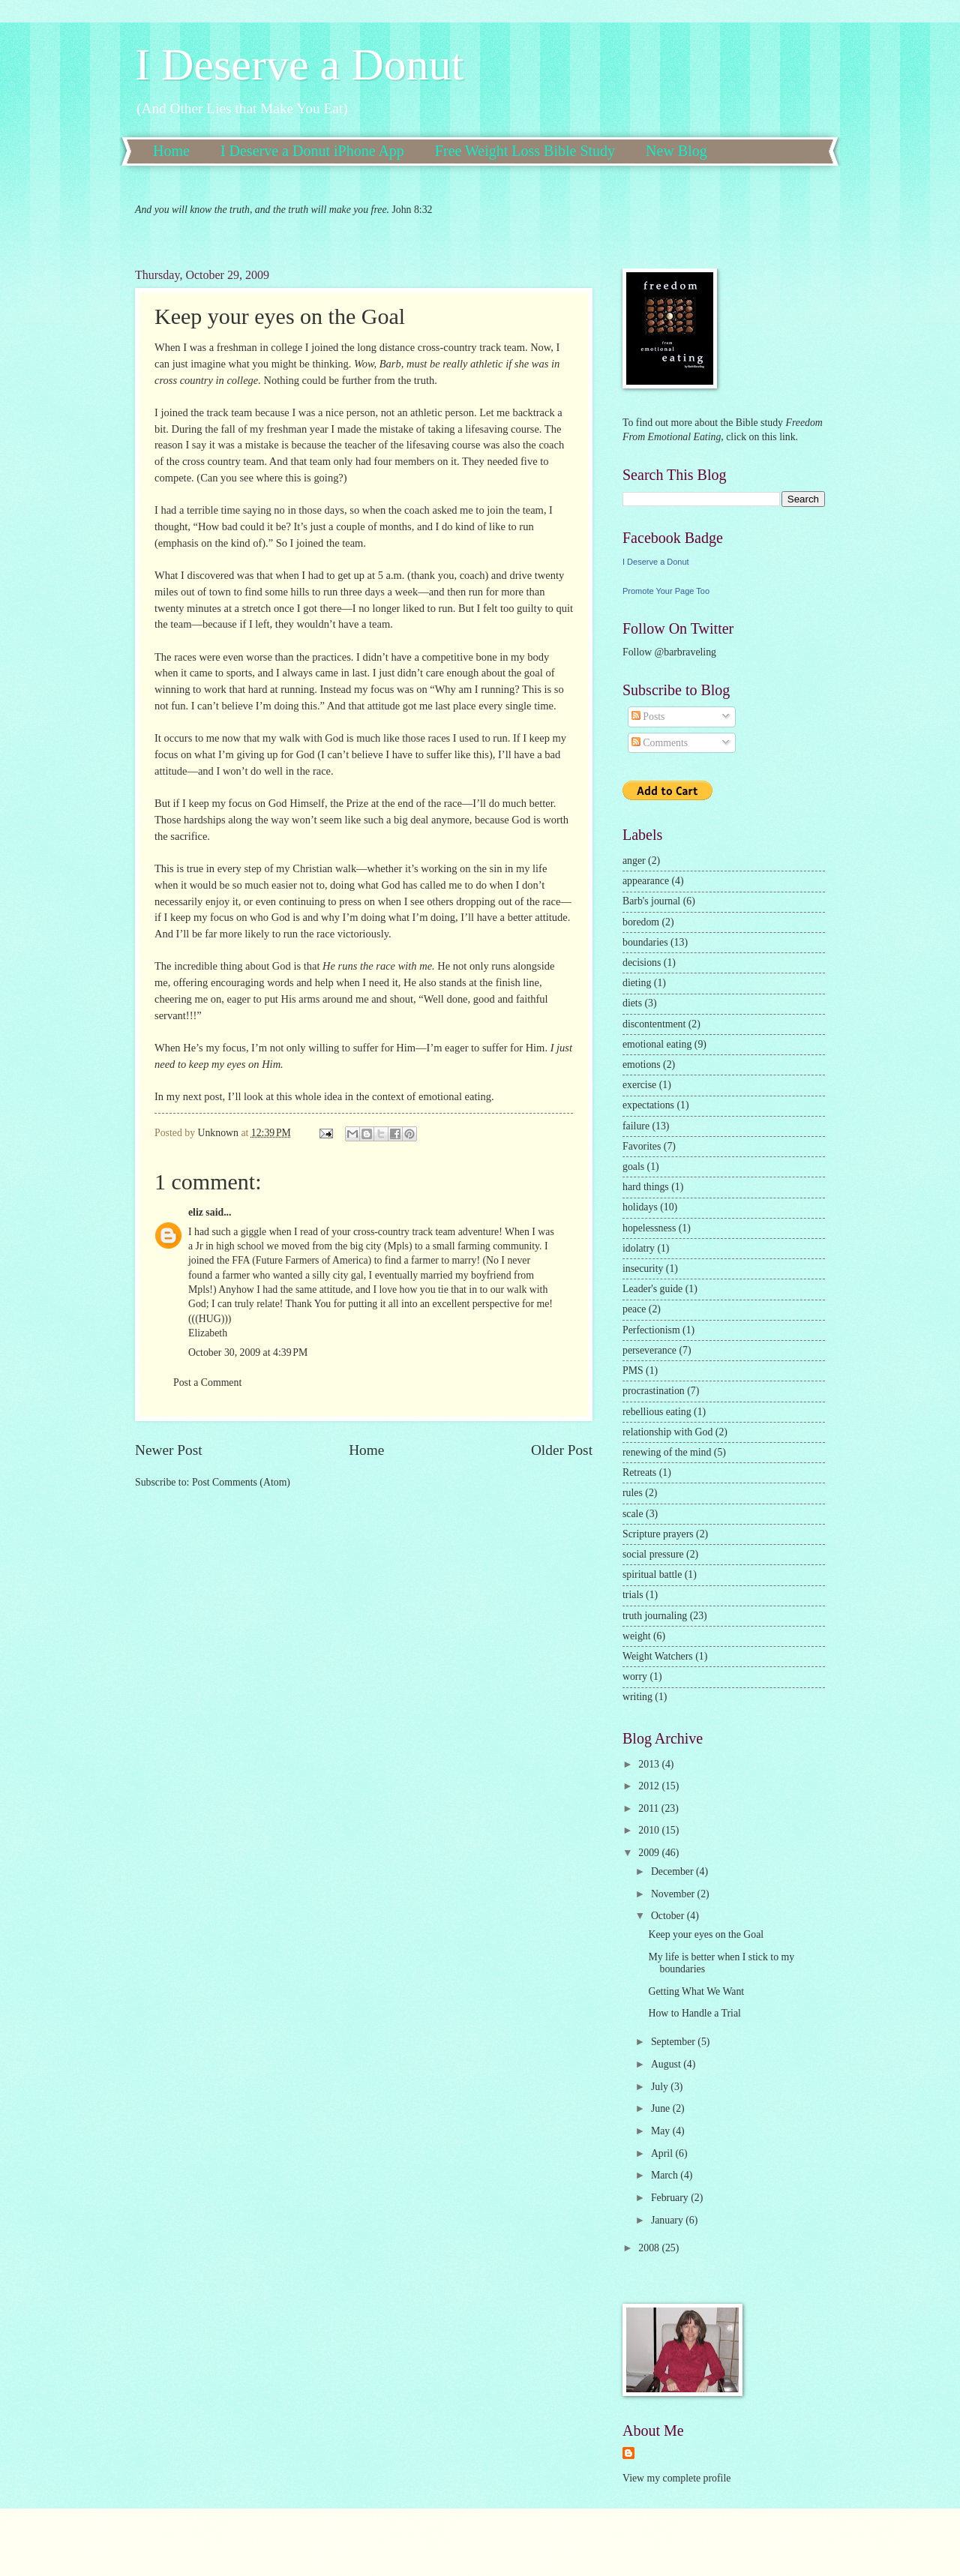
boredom (640, 922)
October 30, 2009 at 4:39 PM (248, 1352)
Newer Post (168, 1450)
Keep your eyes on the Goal (706, 1934)
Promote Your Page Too (666, 590)
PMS (633, 1370)
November (674, 1894)
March (665, 2175)
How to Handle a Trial (694, 2013)
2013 (650, 1764)
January (668, 2220)
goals (633, 1166)
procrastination (653, 1390)
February (671, 2197)
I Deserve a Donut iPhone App (312, 150)
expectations (648, 1105)
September (674, 2041)
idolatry (638, 1248)
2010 (650, 1830)
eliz (195, 1212)
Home (171, 150)
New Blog (676, 150)
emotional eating (657, 1044)
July (660, 2086)
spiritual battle (652, 1574)
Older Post (561, 1450)
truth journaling (654, 1615)
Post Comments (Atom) (241, 1482)
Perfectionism (651, 1330)
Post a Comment (207, 1382)
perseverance (649, 1350)
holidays (640, 1207)
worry (634, 1676)
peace (634, 1309)
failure (636, 1126)
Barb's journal (651, 901)
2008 (650, 2248)
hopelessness (649, 1228)
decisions (641, 962)
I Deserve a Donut (299, 64)
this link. (778, 436)
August (667, 2064)
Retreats (639, 1472)
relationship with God (667, 1432)
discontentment (654, 1024)
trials (633, 1594)
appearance (645, 880)
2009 (650, 1852)
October (669, 1915)
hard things (645, 1186)
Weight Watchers (657, 1656)
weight (636, 1636)
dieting (636, 982)
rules (632, 1492)
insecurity (642, 1268)
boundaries (645, 942)
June (662, 2108)
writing (637, 1696)
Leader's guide (652, 1288)
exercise (639, 1084)
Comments (660, 742)
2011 (650, 1808)
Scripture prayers (658, 1534)
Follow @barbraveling (669, 652)
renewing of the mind (666, 1452)
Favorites (641, 1146)
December (673, 1871)
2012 (650, 1786)
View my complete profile (676, 2478)
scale (633, 1513)
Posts (648, 716)
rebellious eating (657, 1411)
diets (632, 1003)
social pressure (653, 1554)
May (662, 2131)
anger (634, 860)
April (663, 2153)
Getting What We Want (696, 1991)
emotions (641, 1064)
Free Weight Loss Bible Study (525, 150)
